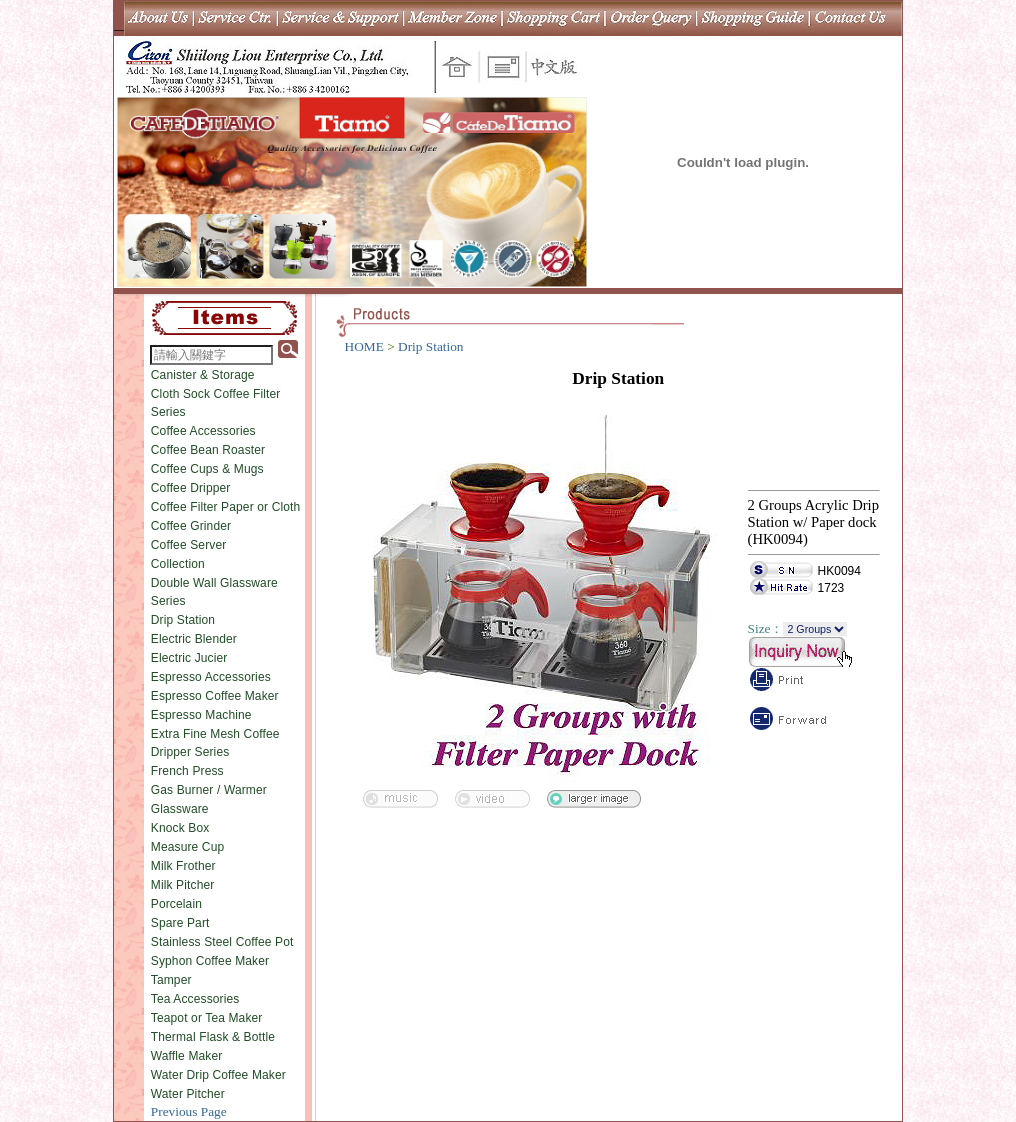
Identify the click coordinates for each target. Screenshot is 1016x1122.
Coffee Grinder (191, 526)
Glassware (180, 809)
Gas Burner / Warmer (209, 790)
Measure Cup (188, 847)
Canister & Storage (203, 375)
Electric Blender (194, 639)
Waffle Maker (187, 1056)
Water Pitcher (188, 1094)
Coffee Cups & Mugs (207, 469)
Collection (178, 564)
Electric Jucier (189, 658)
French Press (187, 771)
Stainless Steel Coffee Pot (222, 942)
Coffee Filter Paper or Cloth (226, 507)
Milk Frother (183, 866)
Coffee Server (189, 545)
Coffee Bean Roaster (208, 450)
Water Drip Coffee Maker (218, 1075)
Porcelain (176, 904)
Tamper (171, 980)
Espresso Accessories (211, 677)
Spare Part (180, 923)
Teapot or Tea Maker (207, 1018)
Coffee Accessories (203, 431)
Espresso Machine (201, 715)
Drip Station (183, 620)
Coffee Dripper (191, 488)
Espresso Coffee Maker (215, 696)
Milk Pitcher (183, 885)
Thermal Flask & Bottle (213, 1037)
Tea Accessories (195, 999)
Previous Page (189, 1111)
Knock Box (180, 828)
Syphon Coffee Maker (210, 961)
